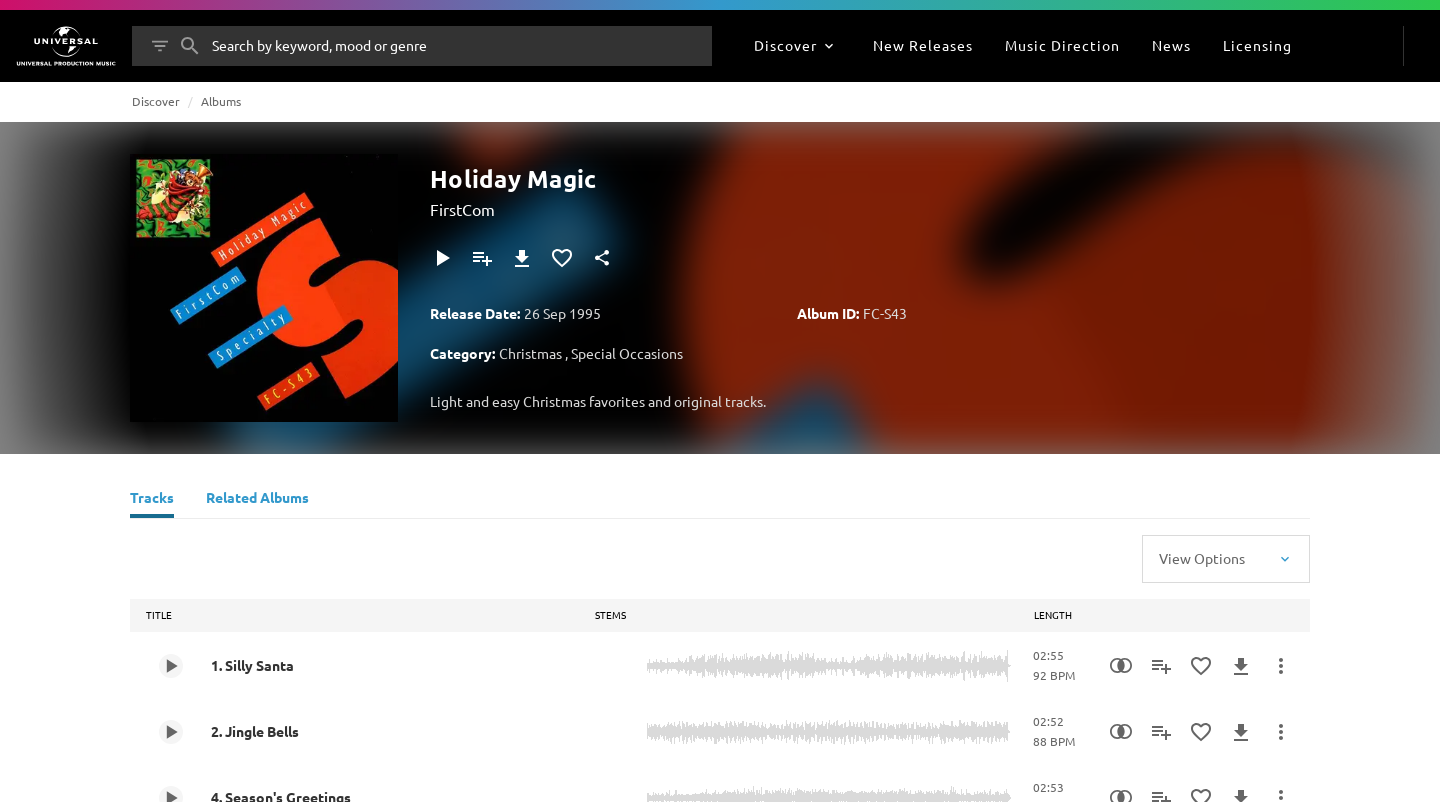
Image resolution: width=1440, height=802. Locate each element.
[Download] (522, 258)
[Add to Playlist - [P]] (482, 258)
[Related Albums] (257, 500)
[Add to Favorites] (562, 258)
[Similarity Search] (1121, 666)
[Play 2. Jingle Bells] (171, 732)
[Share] (602, 258)
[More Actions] (1281, 666)
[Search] (190, 46)
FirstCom (462, 209)
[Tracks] (152, 500)
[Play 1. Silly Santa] (171, 666)
